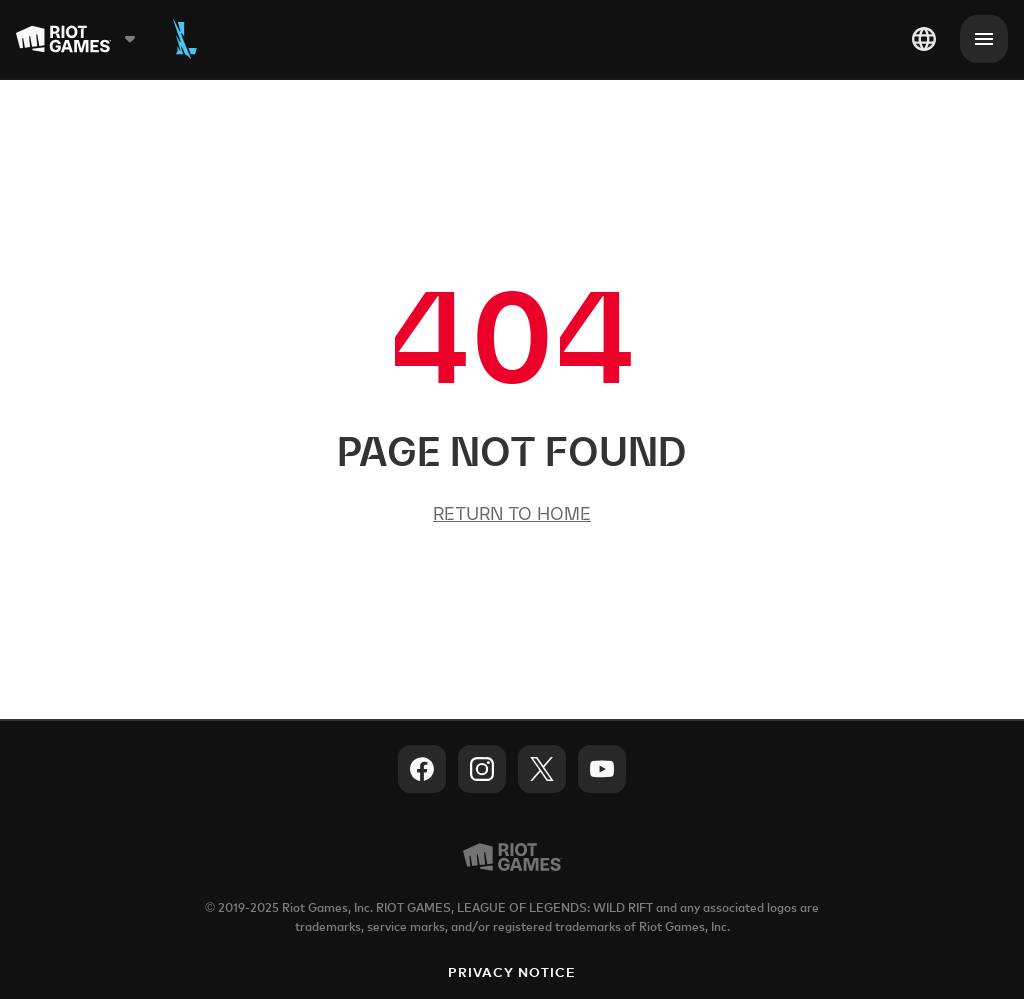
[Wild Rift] (185, 39)
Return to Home (512, 513)
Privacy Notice (512, 973)
